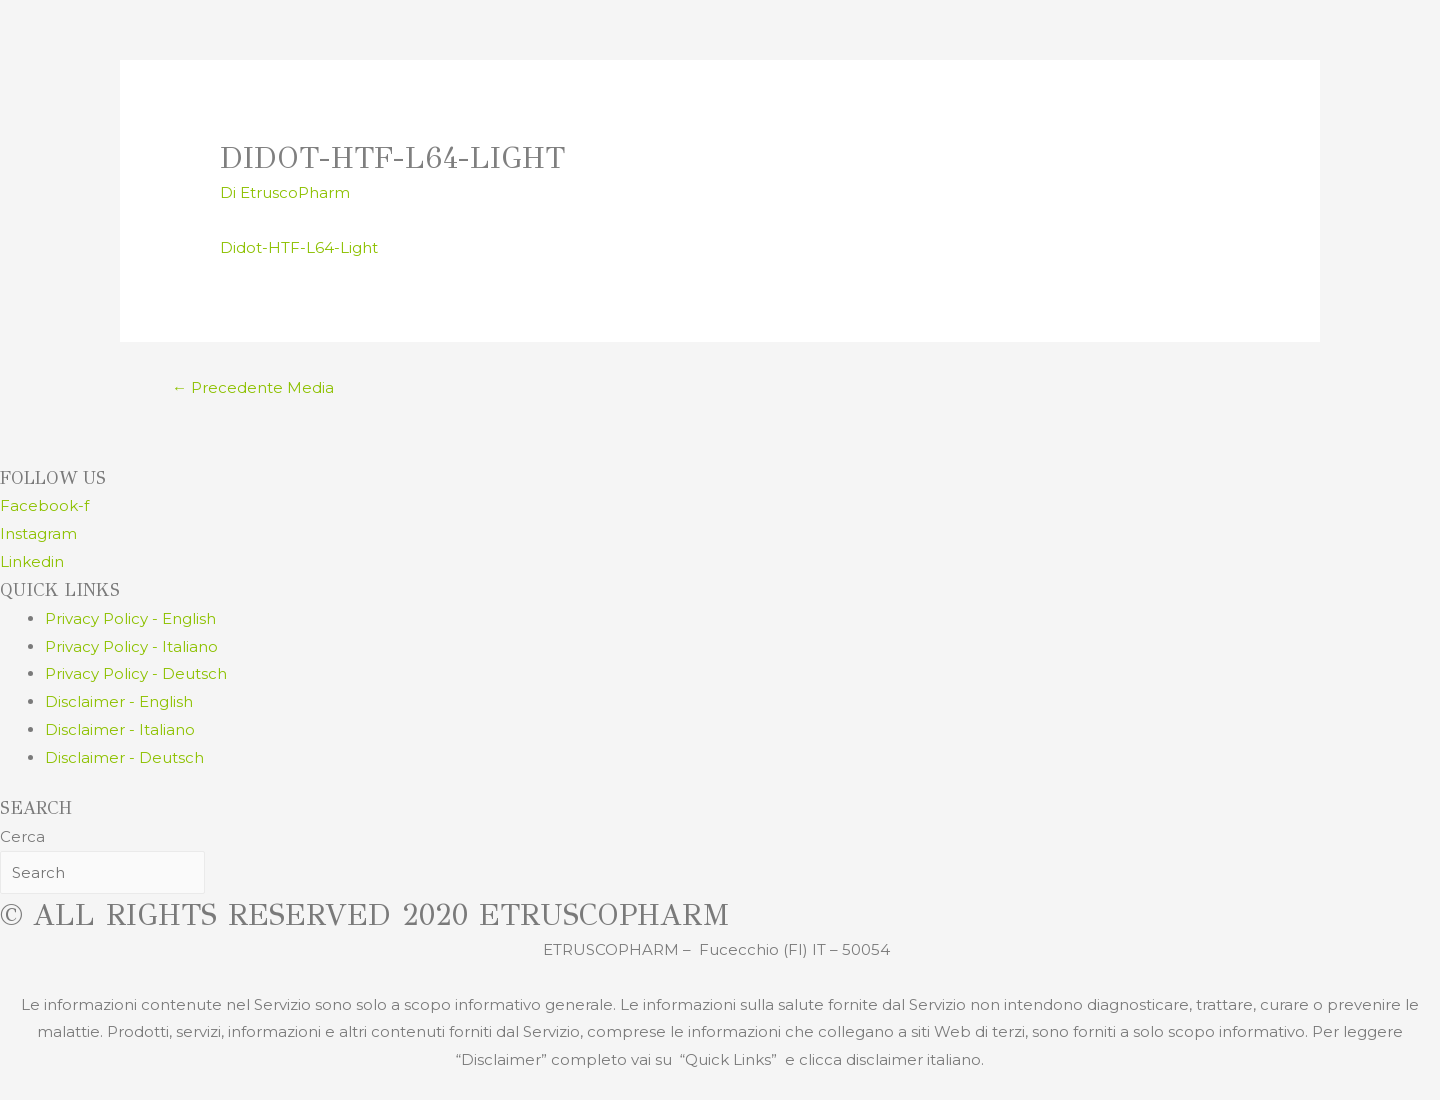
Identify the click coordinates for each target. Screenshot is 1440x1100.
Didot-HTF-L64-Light (299, 247)
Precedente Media (253, 387)
